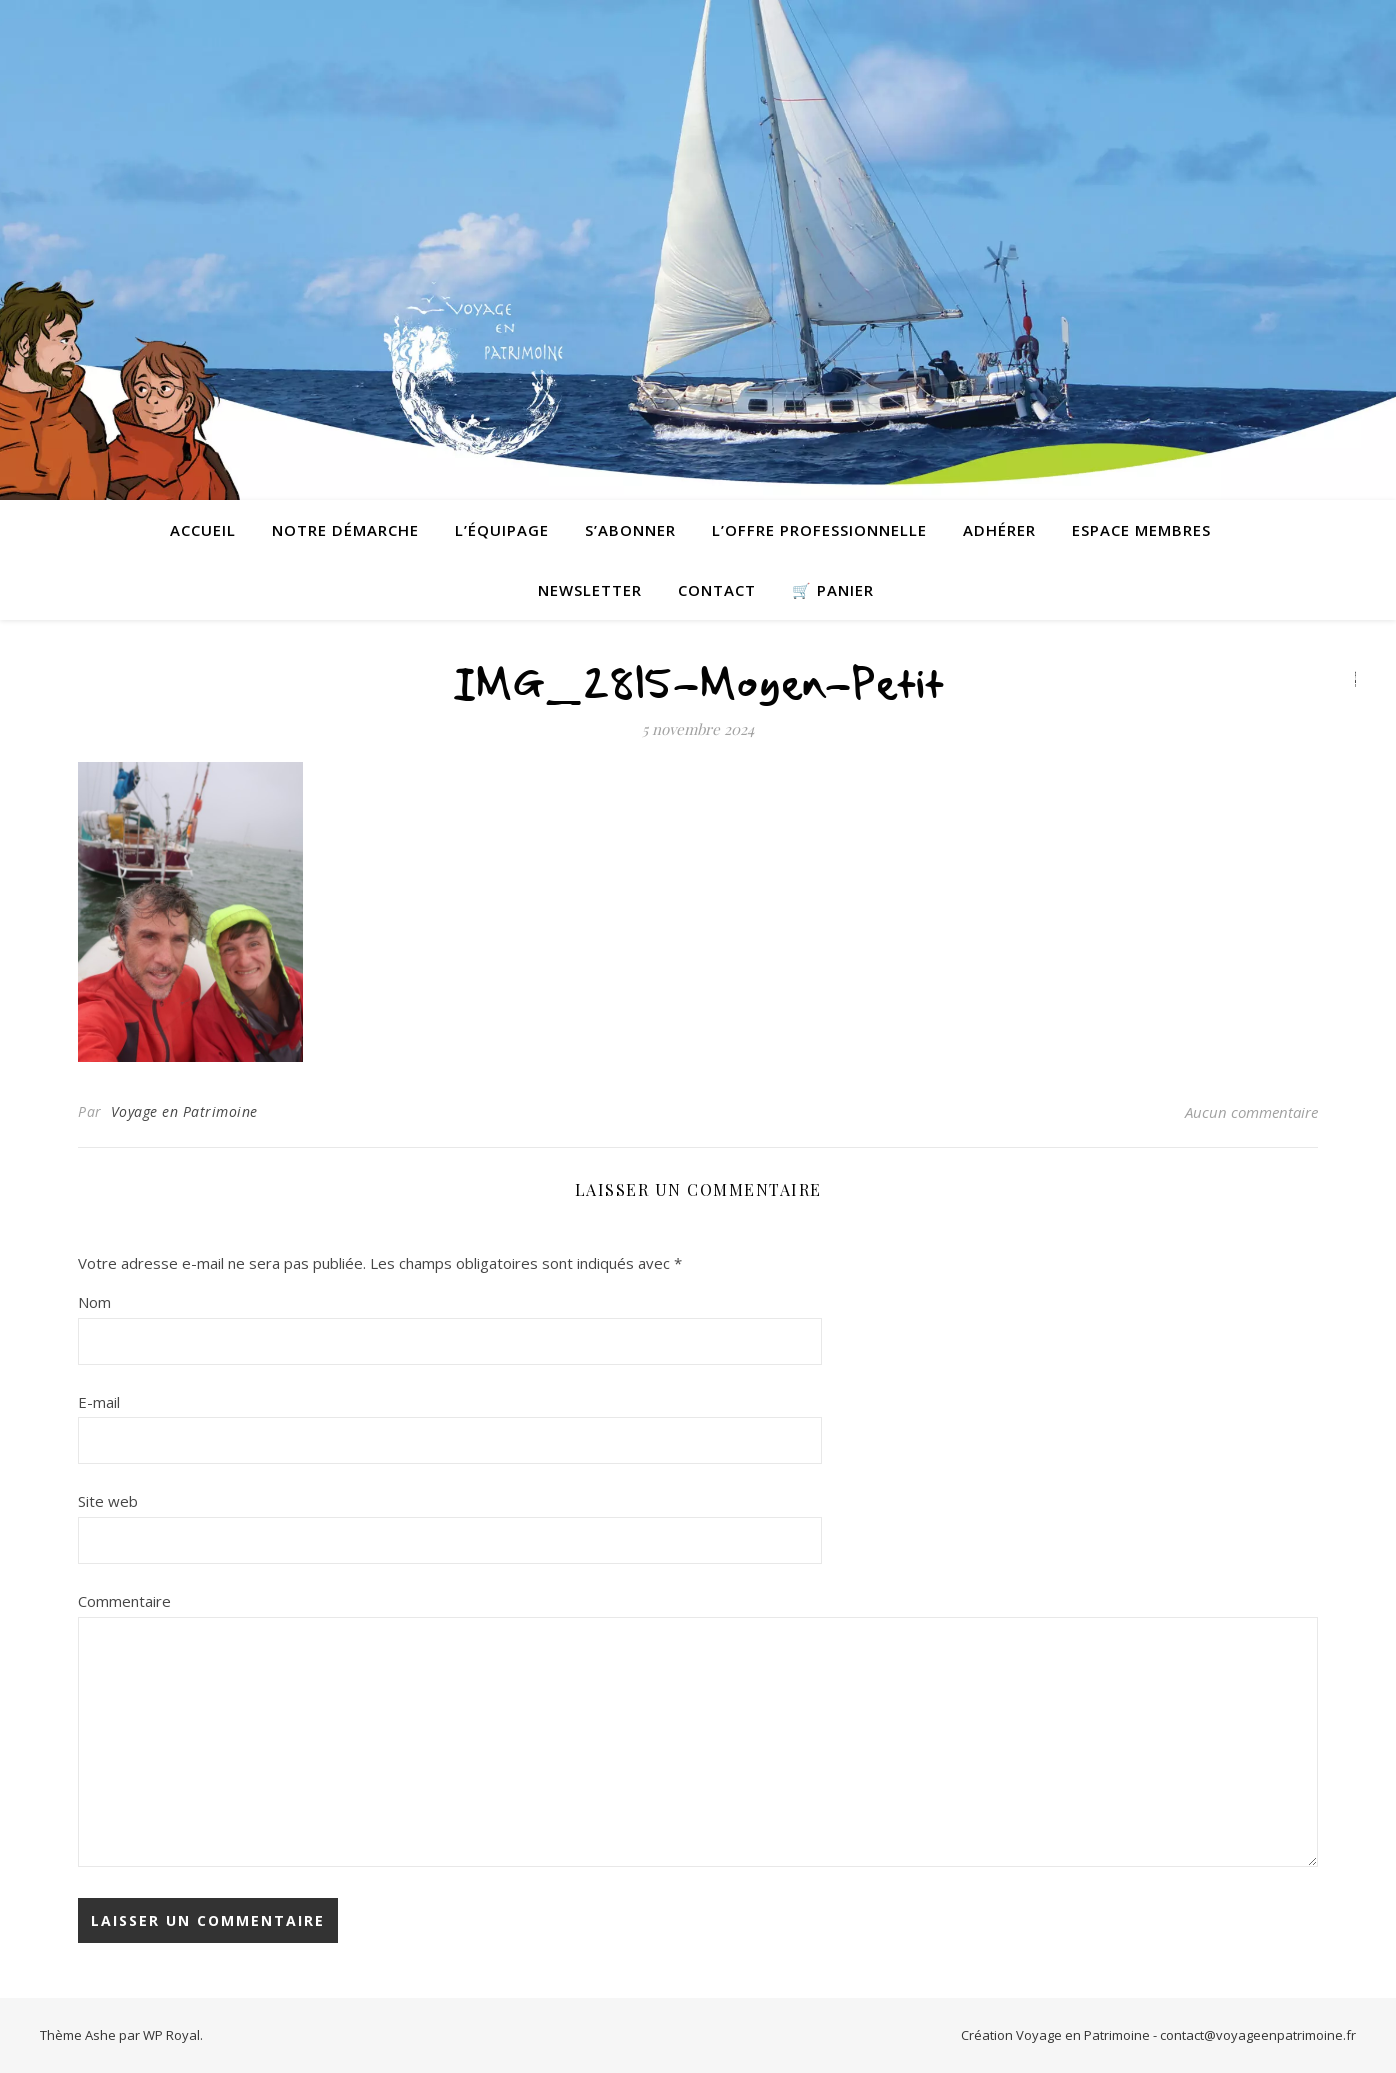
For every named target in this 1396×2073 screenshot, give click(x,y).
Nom (94, 1302)
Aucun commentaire (1251, 1112)
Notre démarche (345, 530)
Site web (108, 1501)
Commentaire (124, 1601)
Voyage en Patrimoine (184, 1111)
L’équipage (502, 530)
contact (717, 590)
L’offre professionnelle (819, 530)
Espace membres (1141, 530)
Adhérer (999, 530)
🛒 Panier (833, 590)
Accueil (203, 530)
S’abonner (630, 530)
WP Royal (171, 2035)
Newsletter (590, 590)
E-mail (99, 1402)
